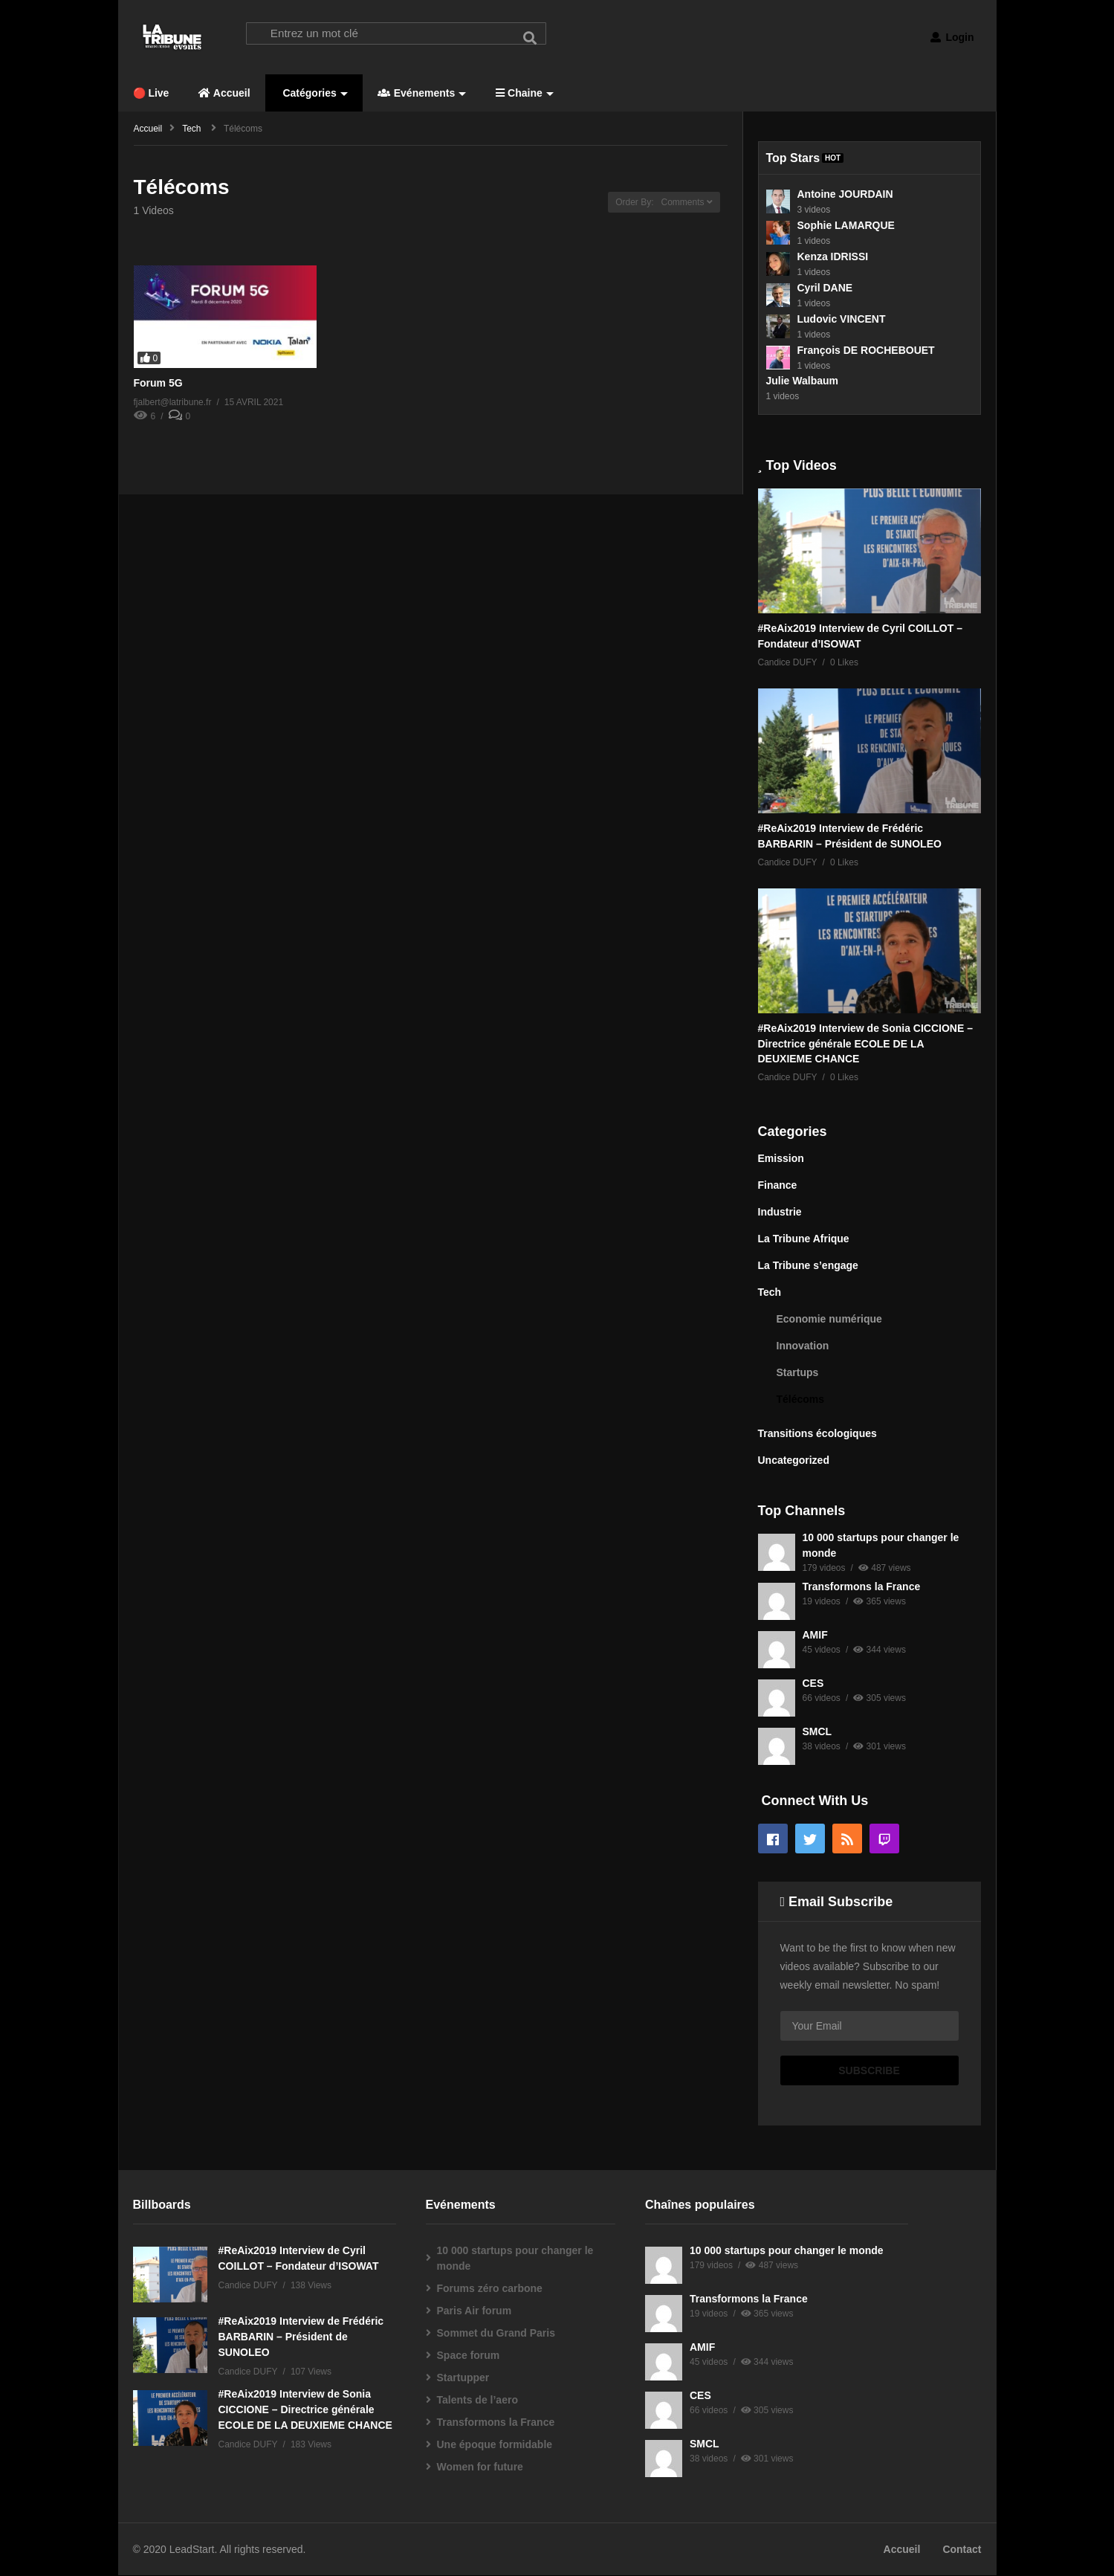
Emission (781, 1159)
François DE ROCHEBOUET (866, 350)
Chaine (525, 94)
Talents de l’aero (477, 2400)
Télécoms (801, 1400)
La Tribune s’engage (808, 1266)
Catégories (314, 94)
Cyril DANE (825, 288)
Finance (777, 1186)
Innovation (803, 1346)
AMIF (815, 1636)
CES (813, 1684)
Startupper (463, 2378)
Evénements (422, 94)
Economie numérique (829, 1320)
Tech (770, 1293)
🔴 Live (151, 94)
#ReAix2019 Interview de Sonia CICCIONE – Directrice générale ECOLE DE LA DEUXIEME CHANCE (865, 1044)
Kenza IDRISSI (833, 256)
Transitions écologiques (817, 1434)
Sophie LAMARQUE (846, 225)
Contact (961, 2550)
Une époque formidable (495, 2445)
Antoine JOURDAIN (845, 194)
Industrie (780, 1212)
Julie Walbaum (802, 381)
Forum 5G (158, 384)
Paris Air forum (474, 2311)
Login (952, 37)
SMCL (817, 1732)
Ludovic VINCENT (841, 319)
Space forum (468, 2356)
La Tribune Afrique (803, 1239)
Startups (798, 1373)
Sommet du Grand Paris (496, 2334)
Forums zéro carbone (490, 2289)
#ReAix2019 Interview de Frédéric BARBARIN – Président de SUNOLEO (301, 2337)
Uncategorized (793, 1461)
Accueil (224, 94)
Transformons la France (862, 1587)
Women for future (480, 2467)
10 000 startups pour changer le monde (515, 2259)
